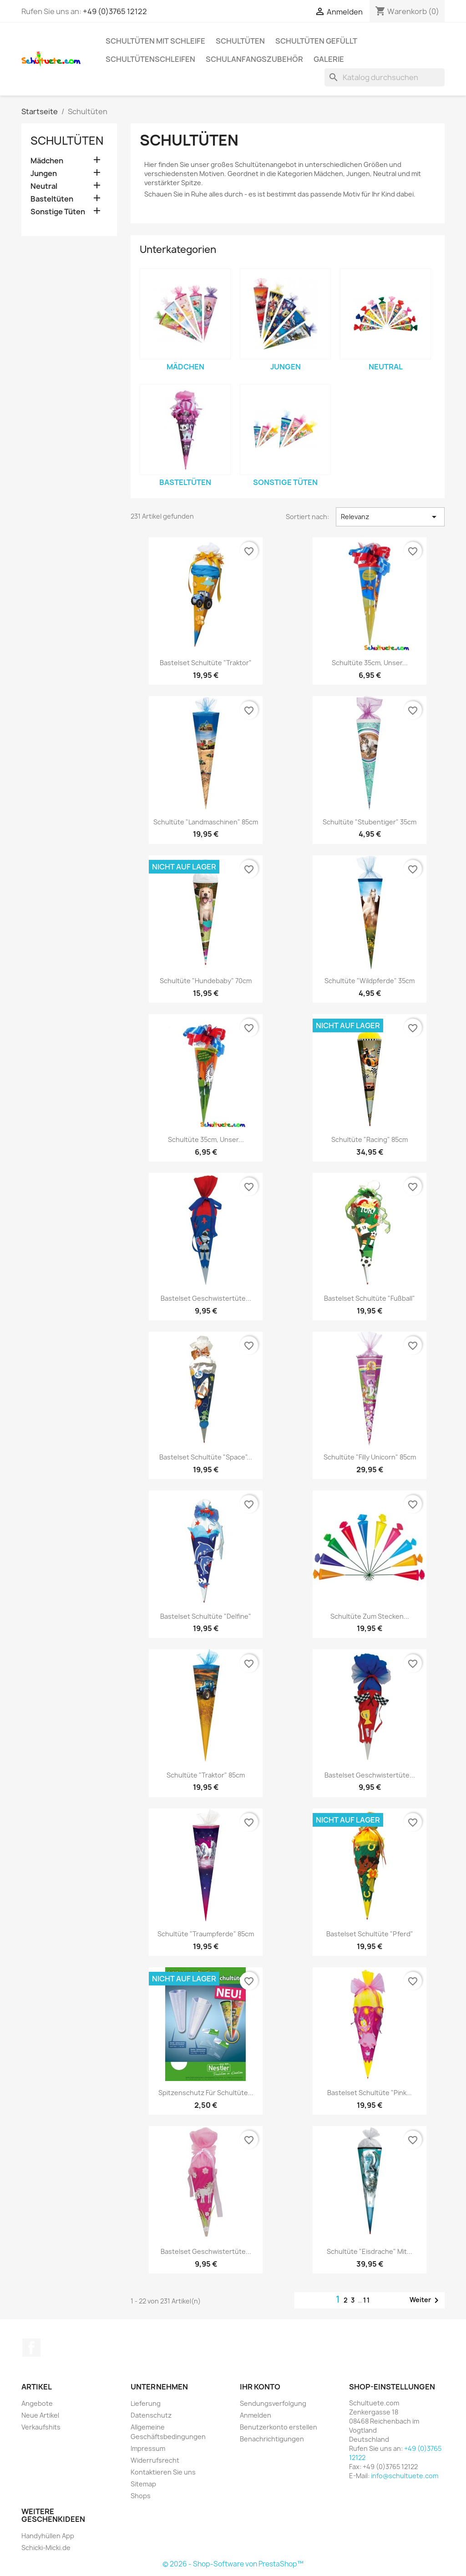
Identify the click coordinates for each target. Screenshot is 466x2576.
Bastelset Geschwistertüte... (206, 1298)
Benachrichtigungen (272, 2439)
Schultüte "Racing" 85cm (369, 1139)
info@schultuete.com (404, 2475)
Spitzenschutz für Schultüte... (205, 2092)
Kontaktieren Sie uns (163, 2472)
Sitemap (143, 2484)
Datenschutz (151, 2415)
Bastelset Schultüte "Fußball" (369, 1298)
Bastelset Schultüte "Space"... (205, 1457)
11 (366, 2300)
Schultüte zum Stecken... (369, 1616)
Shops (141, 2495)
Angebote (37, 2403)
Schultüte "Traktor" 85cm (206, 1775)
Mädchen (46, 161)
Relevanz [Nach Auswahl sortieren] (390, 516)
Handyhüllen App (47, 2535)
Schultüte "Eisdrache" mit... (369, 2251)
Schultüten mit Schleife (155, 41)
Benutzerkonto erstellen (278, 2427)
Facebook (31, 2348)
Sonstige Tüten (57, 212)
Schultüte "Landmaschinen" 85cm (205, 822)
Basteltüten (51, 199)
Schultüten (240, 41)
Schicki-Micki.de (46, 2547)
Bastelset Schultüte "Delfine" (205, 1616)
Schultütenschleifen (150, 59)
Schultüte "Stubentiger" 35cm (369, 822)
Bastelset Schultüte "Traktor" (206, 662)
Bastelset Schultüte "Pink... (369, 2092)
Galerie (329, 59)
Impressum (148, 2448)
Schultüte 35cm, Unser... (370, 662)
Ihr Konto (260, 2387)
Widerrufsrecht (155, 2460)
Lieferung (146, 2403)
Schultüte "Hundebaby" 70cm (206, 980)
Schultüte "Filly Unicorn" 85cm (370, 1457)
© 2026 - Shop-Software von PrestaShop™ (233, 2564)
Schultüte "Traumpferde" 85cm (205, 1933)
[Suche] (384, 77)
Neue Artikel (40, 2415)
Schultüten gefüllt (316, 41)
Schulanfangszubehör (254, 59)
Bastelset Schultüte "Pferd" (369, 1933)
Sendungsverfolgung (273, 2403)
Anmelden (255, 2415)
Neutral (43, 186)
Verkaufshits (41, 2427)
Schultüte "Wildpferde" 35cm (369, 980)
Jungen (43, 173)
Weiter (426, 2300)
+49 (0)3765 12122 (115, 11)
